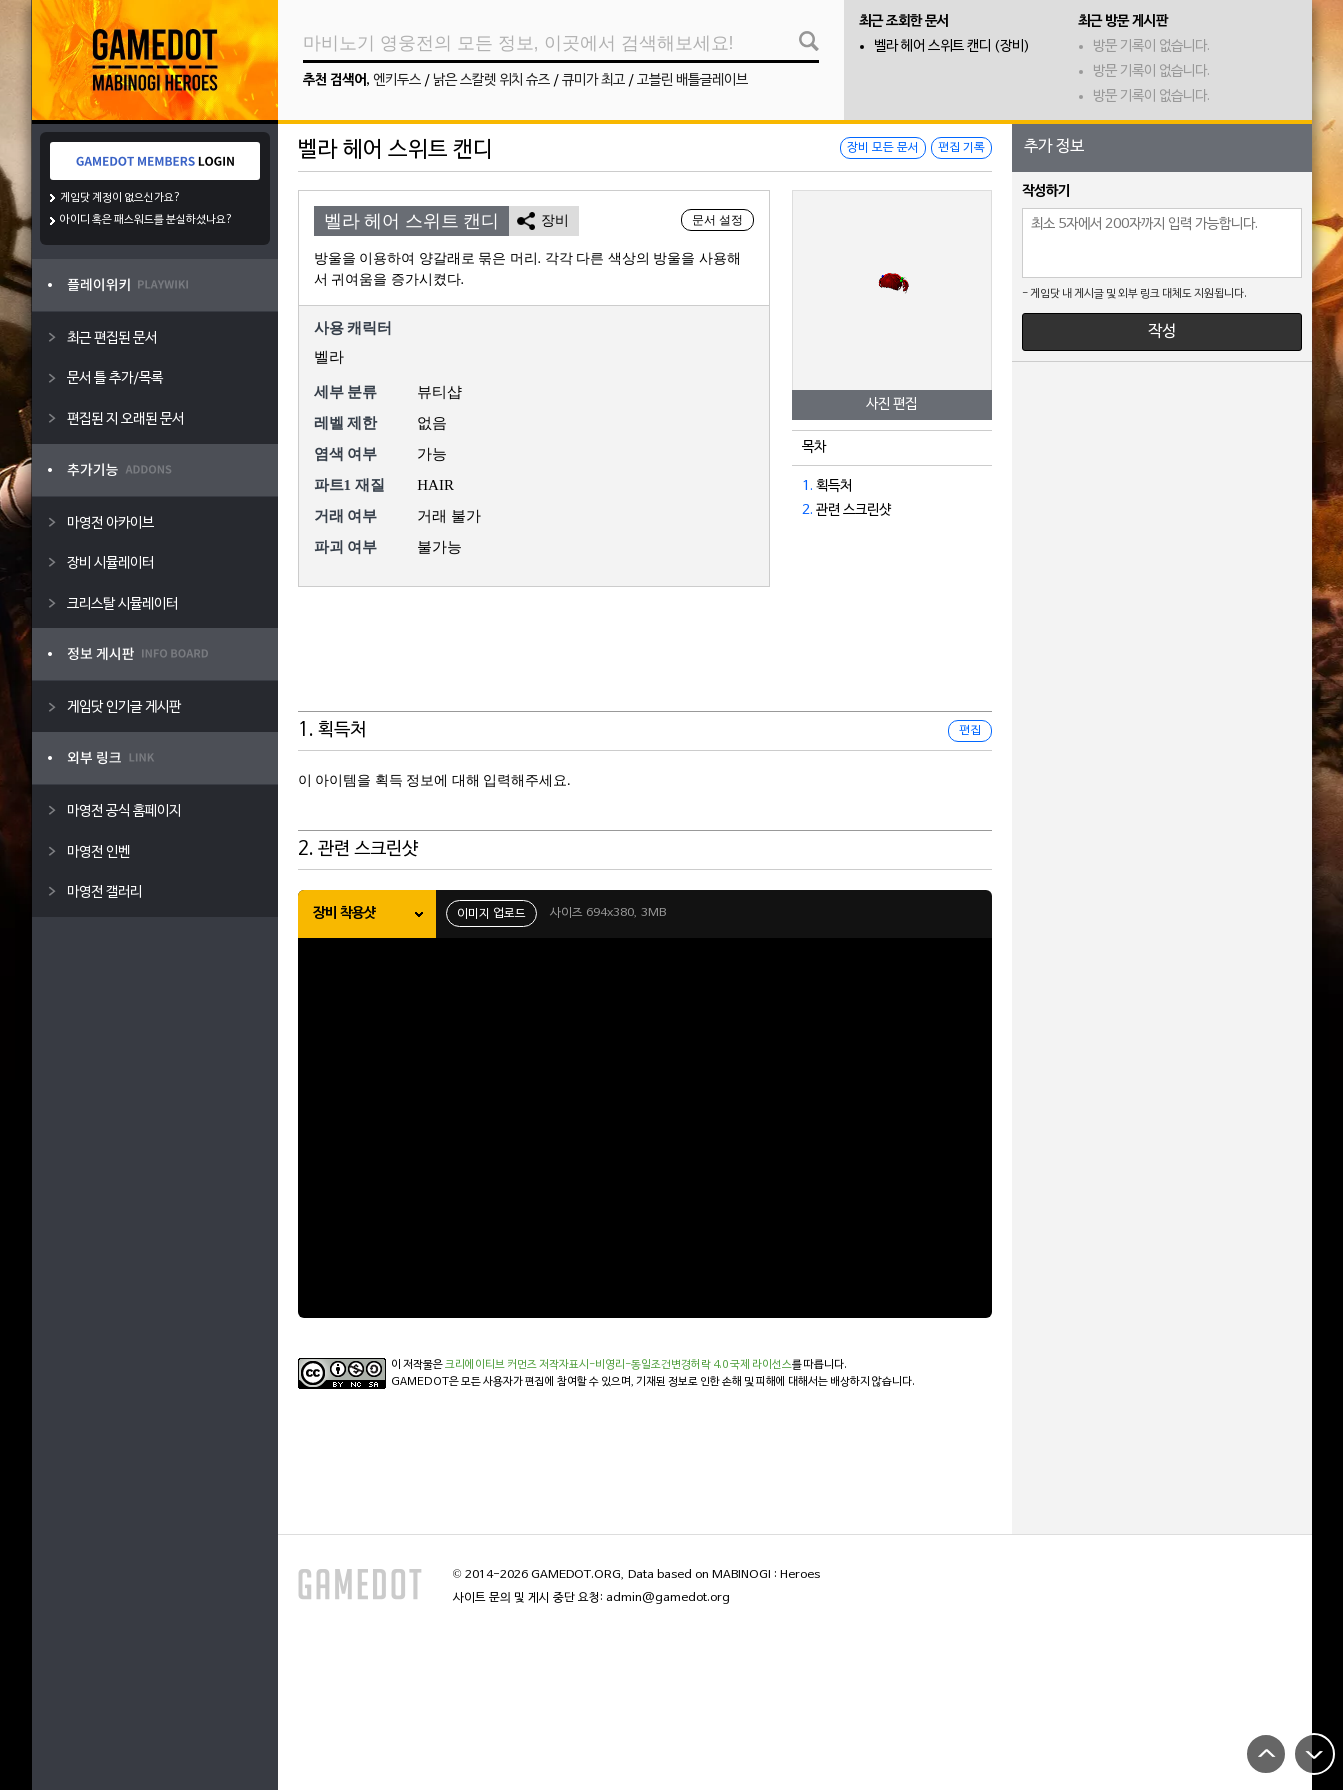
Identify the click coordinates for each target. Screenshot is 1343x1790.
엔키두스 (397, 80)
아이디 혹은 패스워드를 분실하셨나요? (146, 220)
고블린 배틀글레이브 (692, 80)
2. (807, 510)
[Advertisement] (645, 662)
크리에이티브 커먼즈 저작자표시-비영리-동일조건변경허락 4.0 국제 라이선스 (618, 1365)
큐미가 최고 (593, 80)
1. (807, 486)
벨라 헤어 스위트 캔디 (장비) (952, 46)
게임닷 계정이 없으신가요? (120, 198)
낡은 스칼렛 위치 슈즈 (491, 80)
